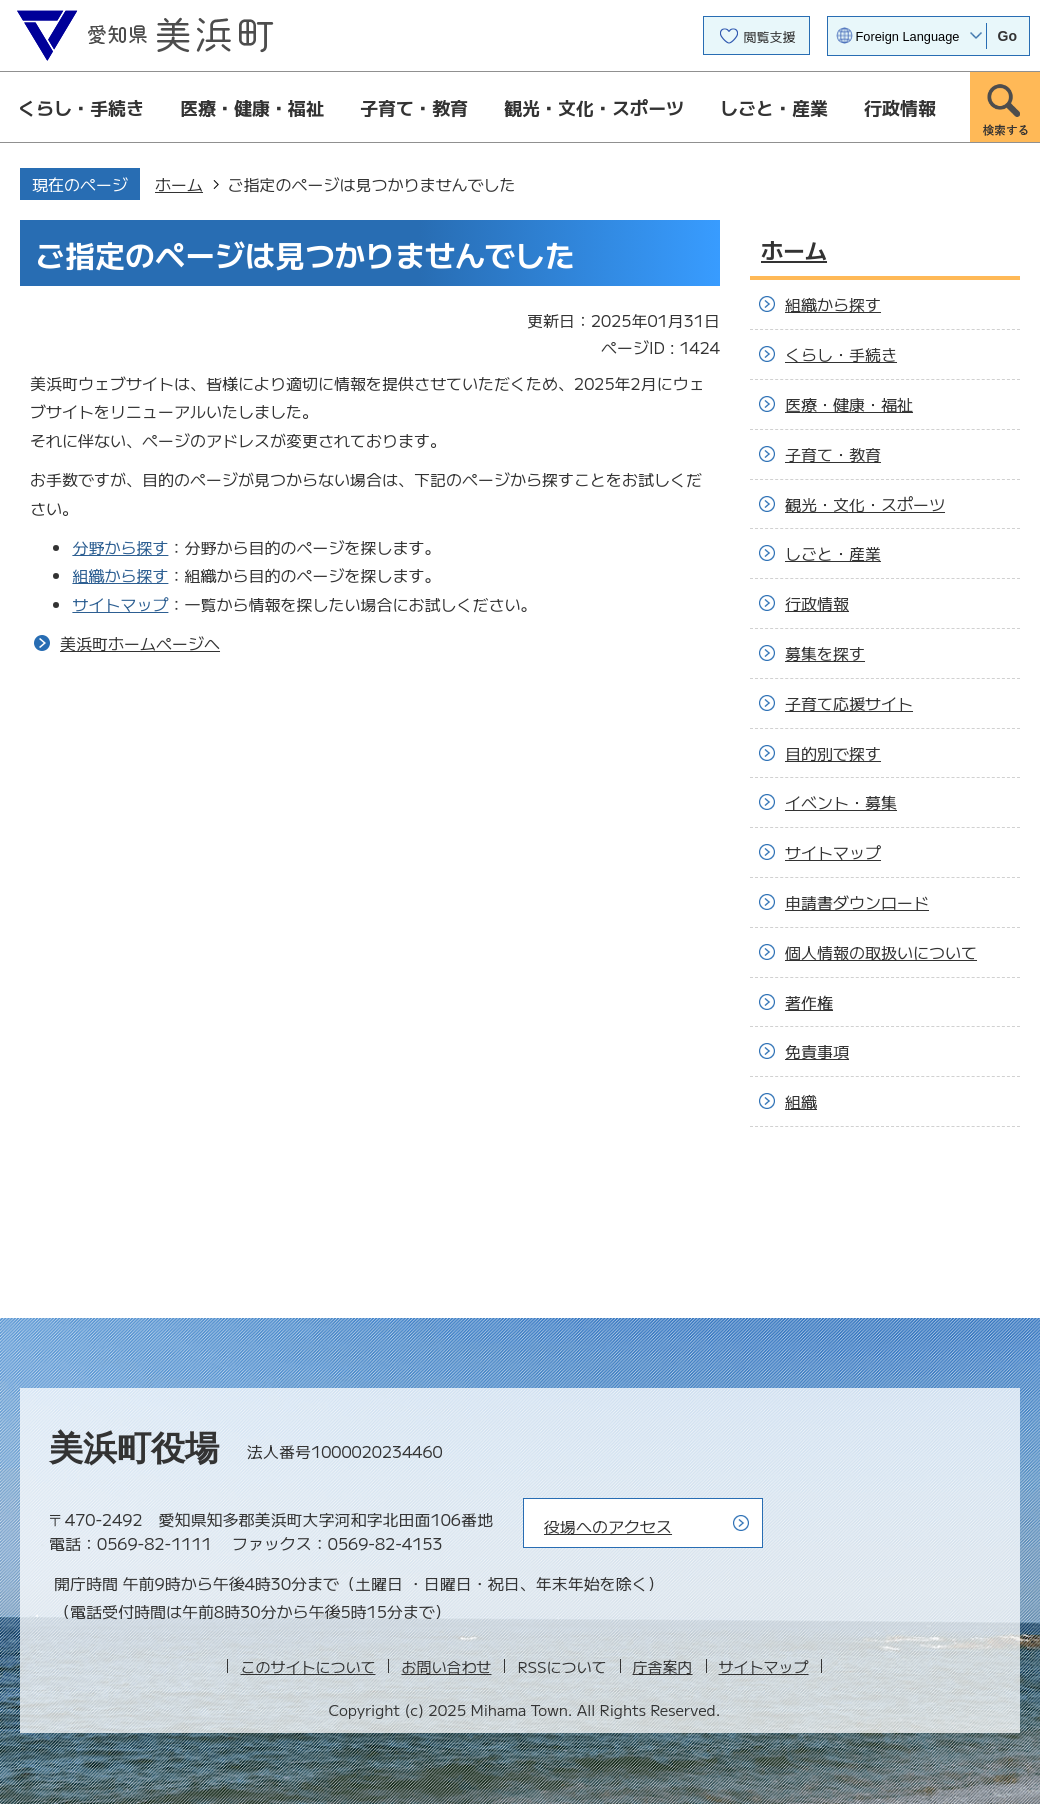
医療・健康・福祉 (252, 107)
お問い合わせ (446, 1666)
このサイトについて (307, 1666)
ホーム (179, 184)
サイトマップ (120, 604)
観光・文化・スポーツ (594, 107)
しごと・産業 (774, 107)
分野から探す (120, 547)
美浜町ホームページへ (140, 643)
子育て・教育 (414, 107)
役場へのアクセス (608, 1526)
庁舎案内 (663, 1666)
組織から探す (120, 575)
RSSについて (561, 1666)
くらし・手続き (81, 107)
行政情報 (900, 107)
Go (1007, 36)
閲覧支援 (770, 36)
